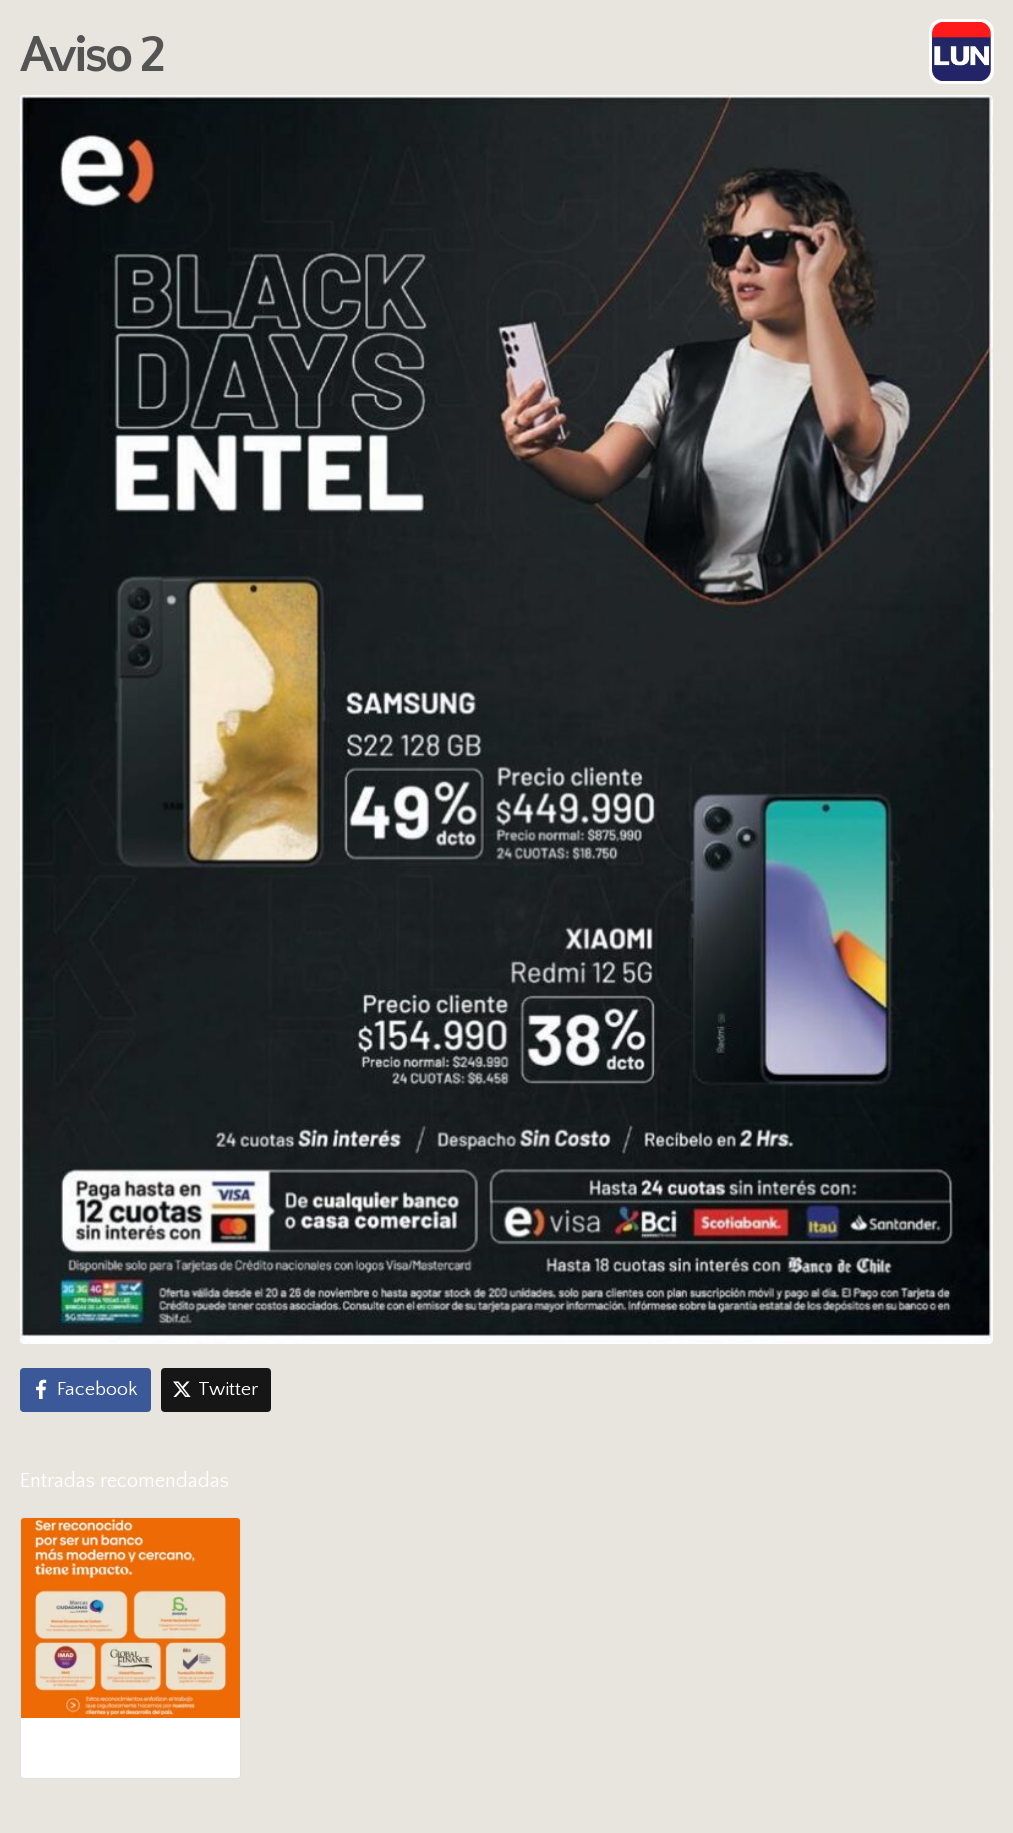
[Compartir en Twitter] (216, 1390)
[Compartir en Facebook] (85, 1390)
